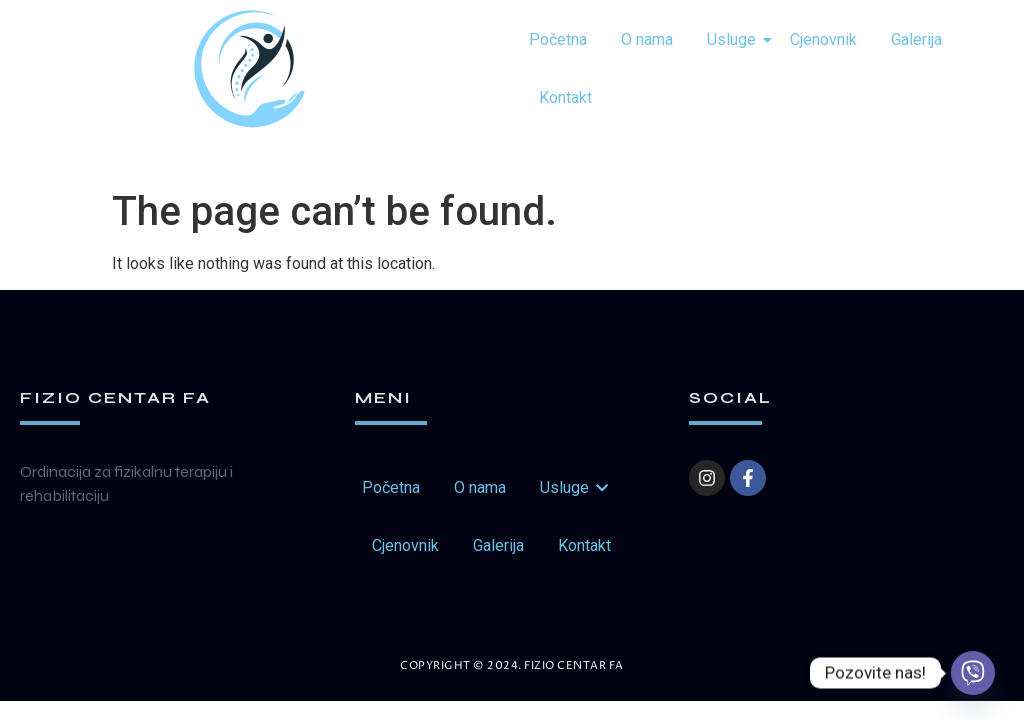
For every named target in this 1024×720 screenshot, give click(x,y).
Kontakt (565, 97)
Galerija (916, 39)
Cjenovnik (823, 39)
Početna (558, 39)
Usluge (735, 39)
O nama (647, 39)
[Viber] (973, 673)
